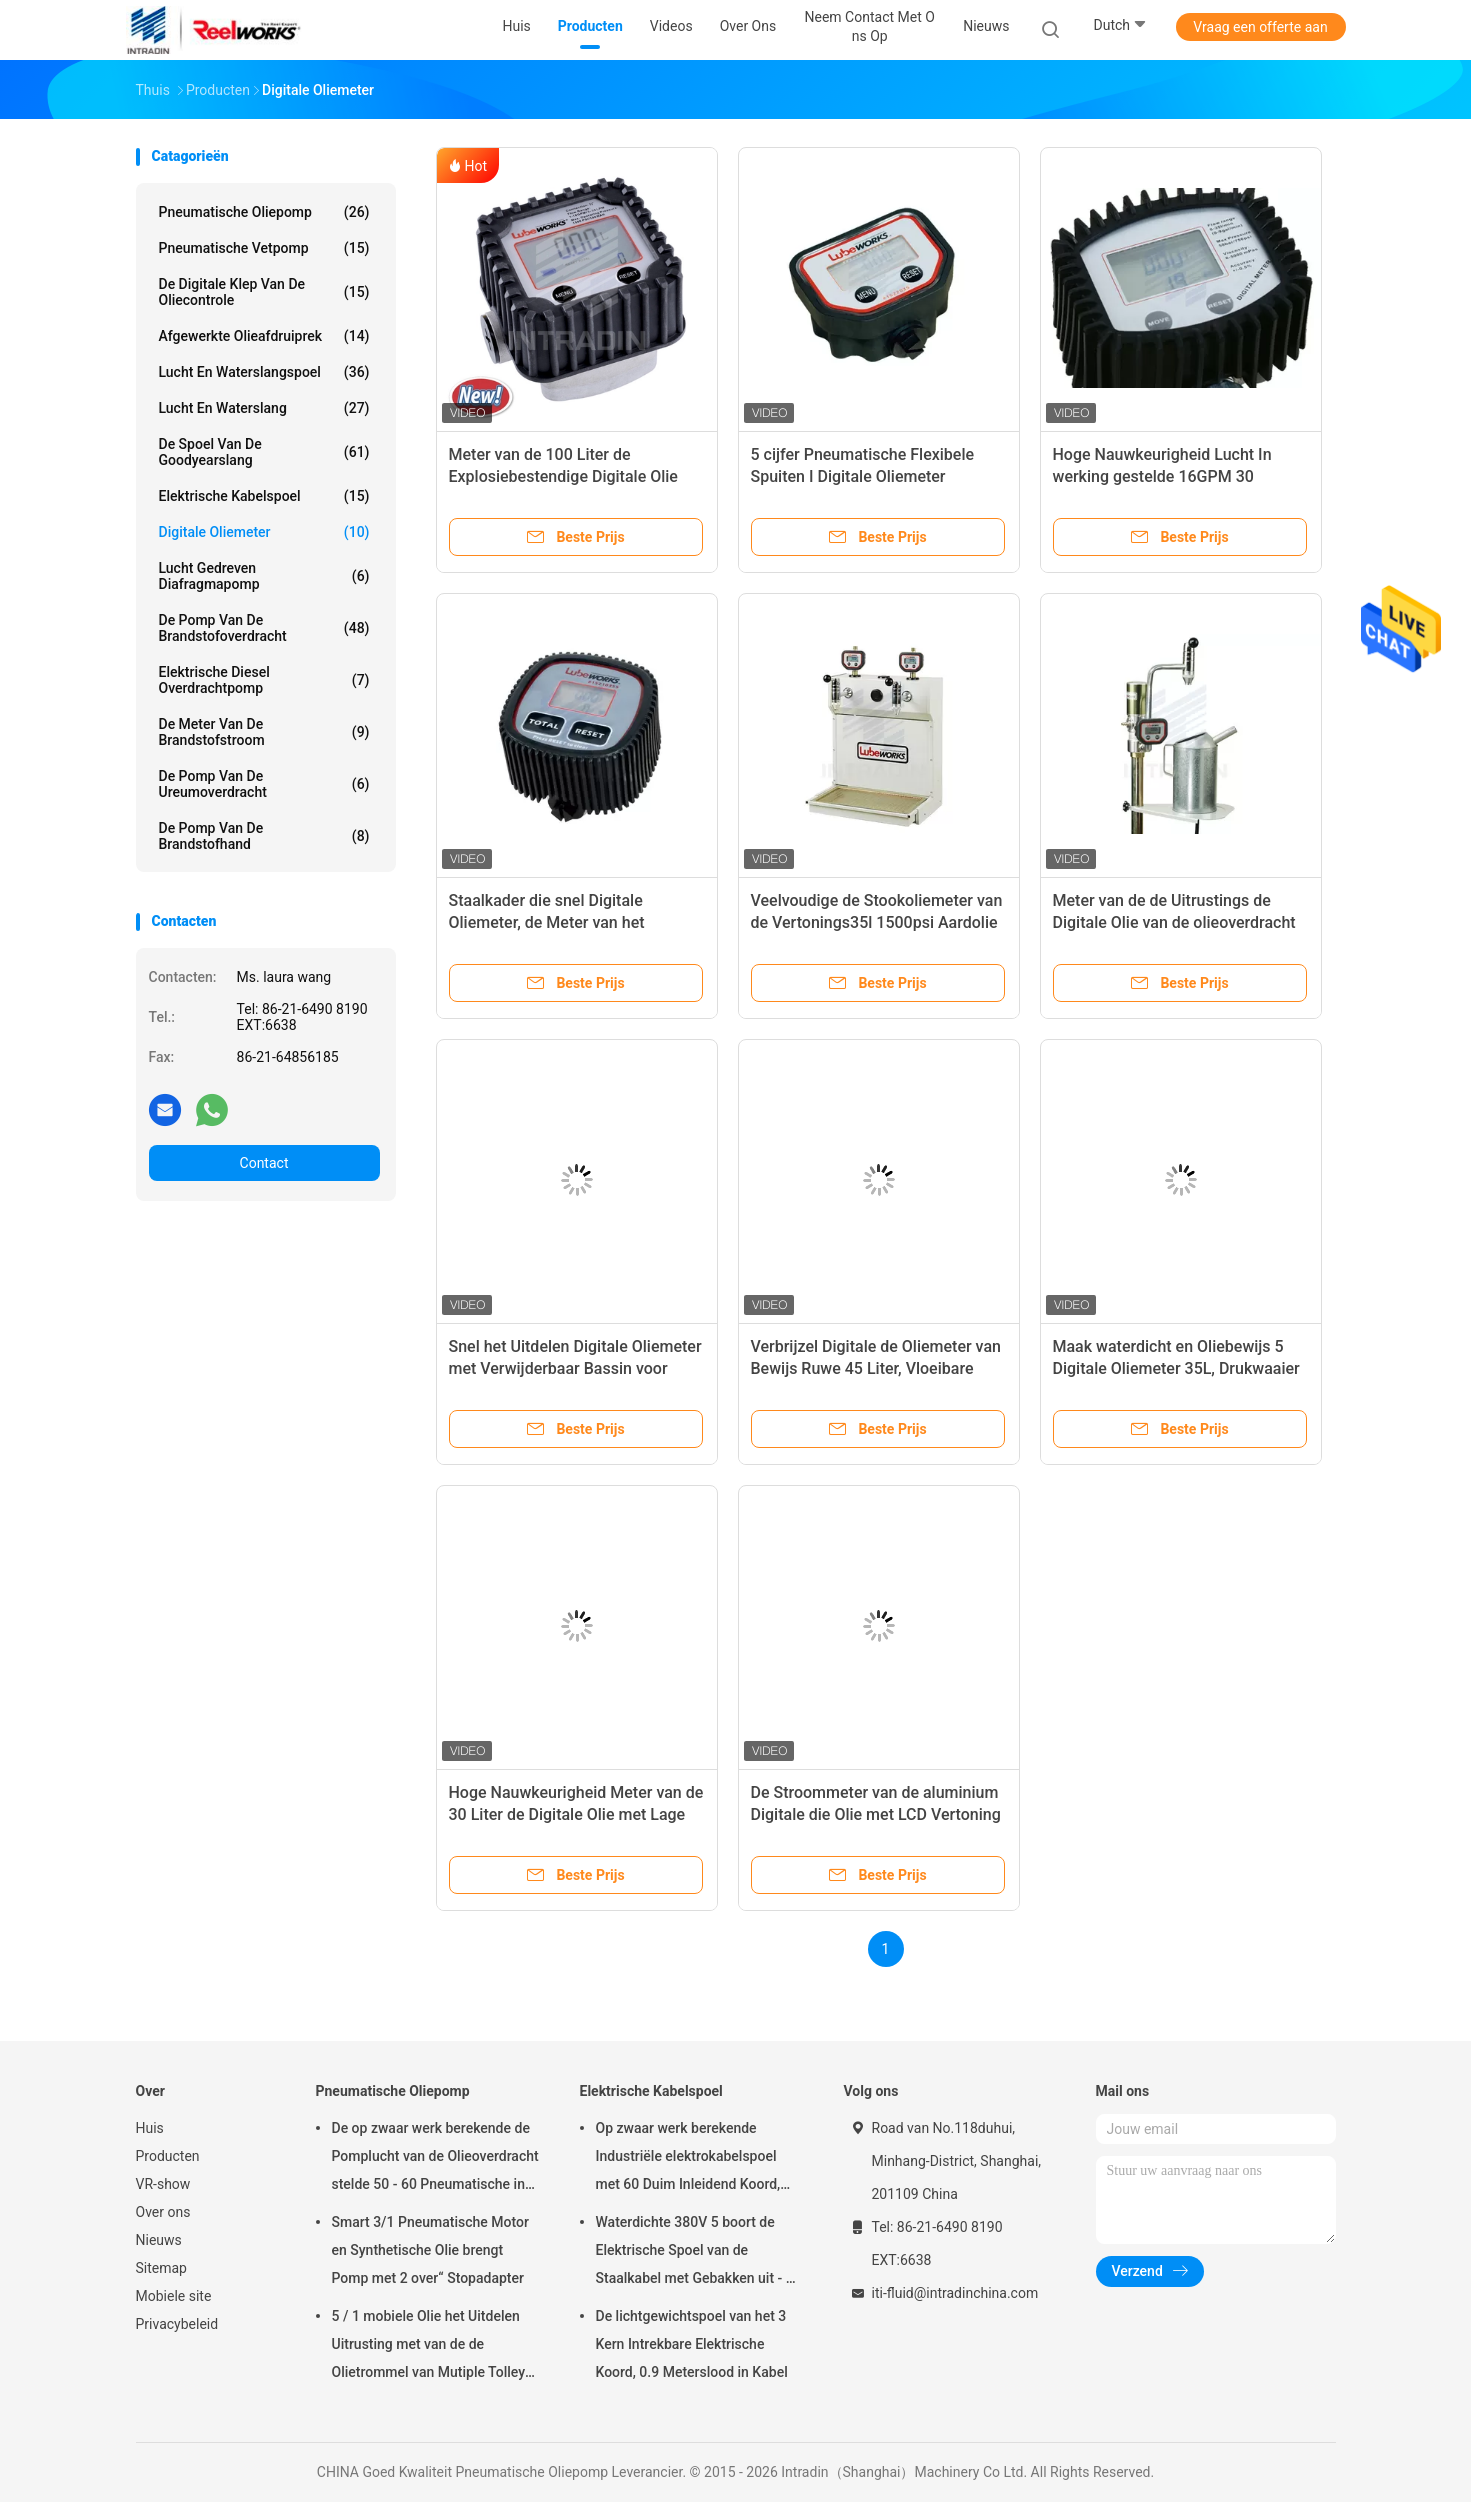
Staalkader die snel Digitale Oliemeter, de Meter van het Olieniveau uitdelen (547, 922)
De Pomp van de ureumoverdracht (264, 784)
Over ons (163, 2212)
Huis (150, 2128)
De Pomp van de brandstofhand (264, 836)
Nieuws (159, 2240)
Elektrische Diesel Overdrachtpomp (264, 680)
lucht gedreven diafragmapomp (264, 576)
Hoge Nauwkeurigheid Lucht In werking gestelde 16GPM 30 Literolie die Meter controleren (1162, 476)
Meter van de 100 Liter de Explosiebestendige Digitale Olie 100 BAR (563, 476)
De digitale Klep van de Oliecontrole (264, 292)
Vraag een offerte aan (1260, 27)
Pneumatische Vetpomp (264, 248)
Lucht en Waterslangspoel (264, 372)
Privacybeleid (177, 2324)
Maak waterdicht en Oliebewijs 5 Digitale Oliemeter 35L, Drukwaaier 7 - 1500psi (1176, 1368)
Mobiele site (174, 2296)
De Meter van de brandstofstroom (264, 732)
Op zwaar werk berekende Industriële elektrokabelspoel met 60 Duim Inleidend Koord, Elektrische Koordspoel (688, 2159)
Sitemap (161, 2268)
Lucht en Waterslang (264, 408)
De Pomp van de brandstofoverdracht (264, 628)
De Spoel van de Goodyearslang (264, 452)
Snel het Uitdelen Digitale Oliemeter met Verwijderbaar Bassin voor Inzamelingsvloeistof (575, 1368)
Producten (168, 2156)
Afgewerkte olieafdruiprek (264, 336)
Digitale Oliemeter (264, 532)
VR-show (163, 2184)
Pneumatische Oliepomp (264, 212)
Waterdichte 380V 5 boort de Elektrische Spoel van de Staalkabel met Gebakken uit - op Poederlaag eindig (699, 2253)
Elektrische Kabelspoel (264, 496)
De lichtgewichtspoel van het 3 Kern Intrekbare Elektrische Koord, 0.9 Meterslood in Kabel (692, 2344)
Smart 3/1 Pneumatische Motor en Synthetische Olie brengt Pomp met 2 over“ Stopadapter (430, 2250)
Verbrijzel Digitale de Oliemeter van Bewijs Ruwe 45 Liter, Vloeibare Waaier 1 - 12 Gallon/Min (876, 1368)
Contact (264, 1163)
